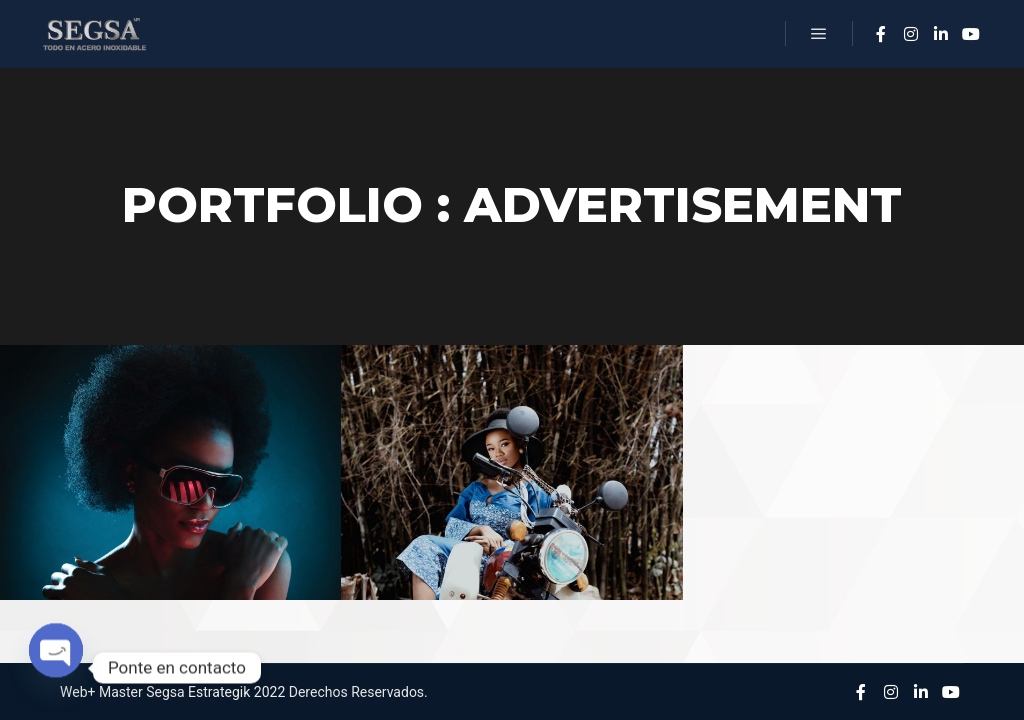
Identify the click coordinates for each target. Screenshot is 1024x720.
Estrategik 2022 (236, 692)
